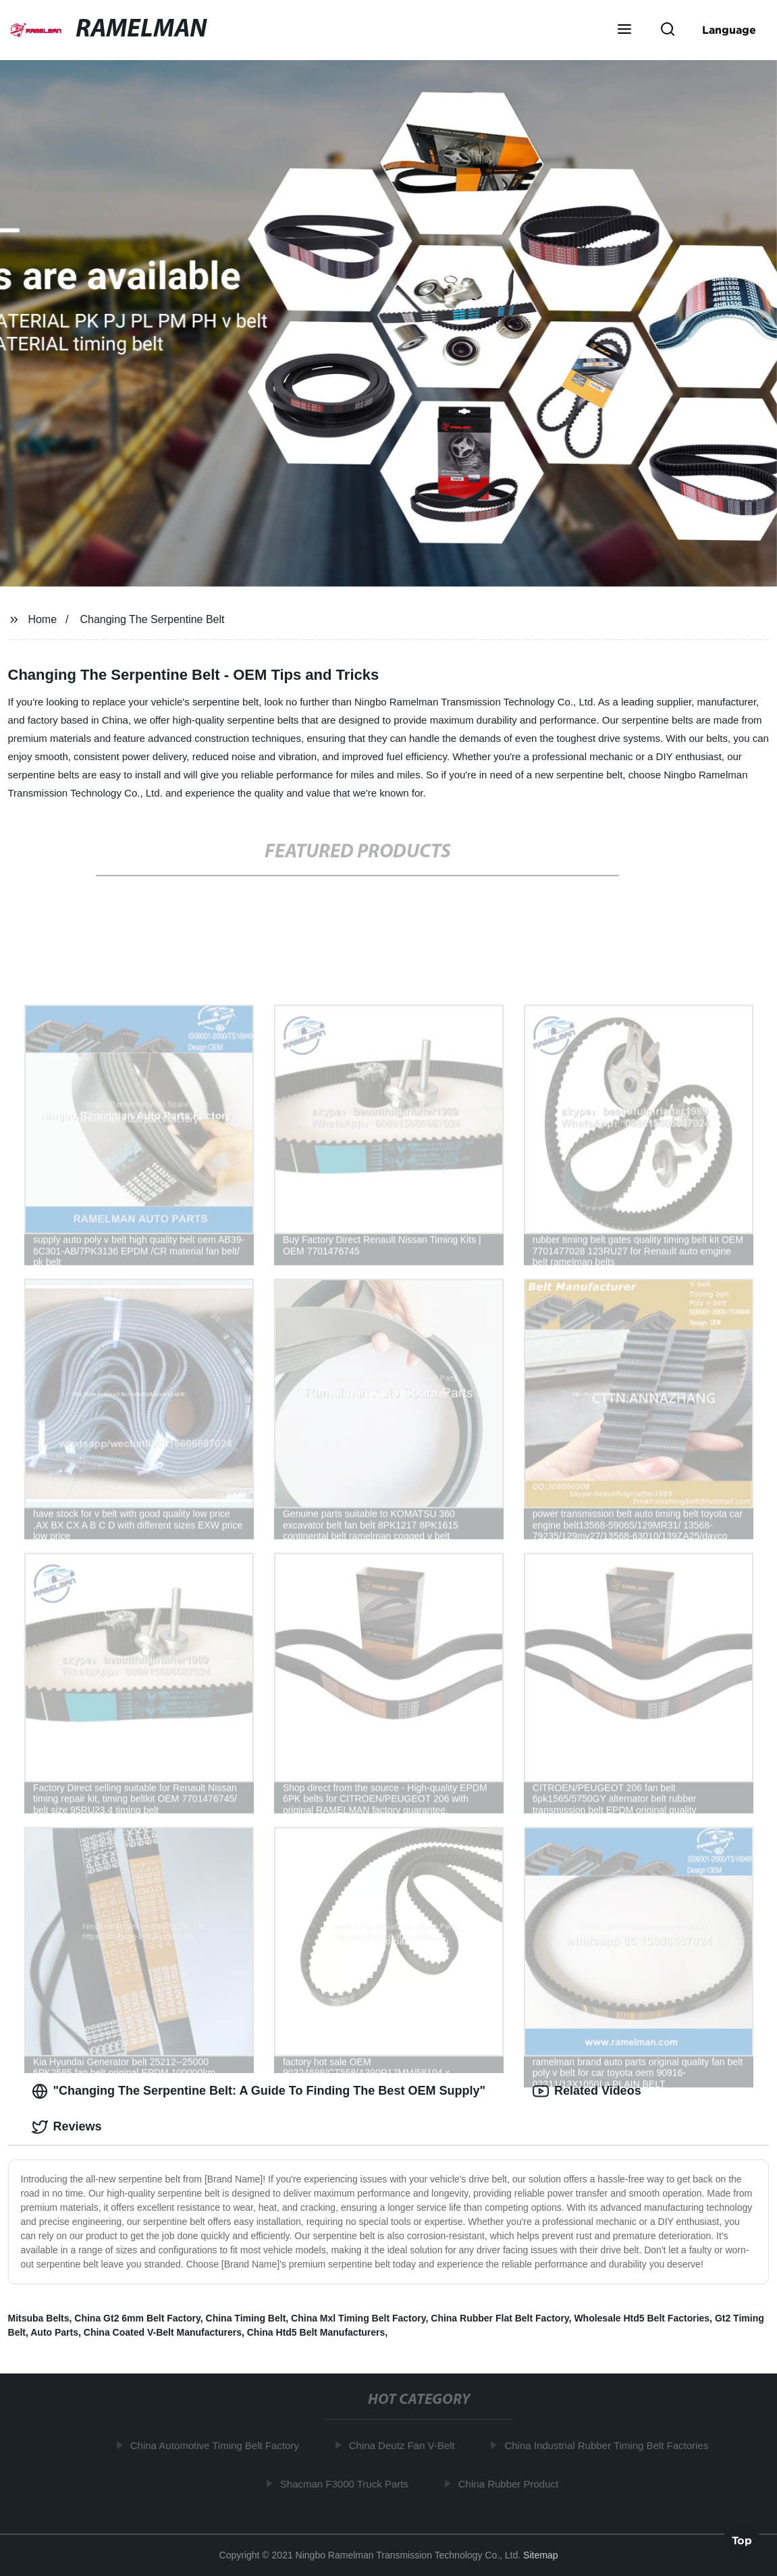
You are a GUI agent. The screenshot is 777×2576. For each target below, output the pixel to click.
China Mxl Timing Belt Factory (358, 2318)
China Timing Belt (246, 2318)
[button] (624, 30)
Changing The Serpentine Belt (152, 619)
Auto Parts (54, 2332)
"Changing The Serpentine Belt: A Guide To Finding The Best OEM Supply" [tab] (258, 2091)
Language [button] (729, 30)
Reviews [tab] (67, 2127)
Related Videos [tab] (587, 2091)
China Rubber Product (512, 2484)
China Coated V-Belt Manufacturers (163, 2332)
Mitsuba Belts (39, 2318)
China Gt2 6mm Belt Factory (137, 2318)
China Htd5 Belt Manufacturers (316, 2332)
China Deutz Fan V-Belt (406, 2445)
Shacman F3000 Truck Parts (348, 2484)
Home (42, 619)
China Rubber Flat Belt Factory (499, 2318)
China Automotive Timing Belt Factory (218, 2445)
